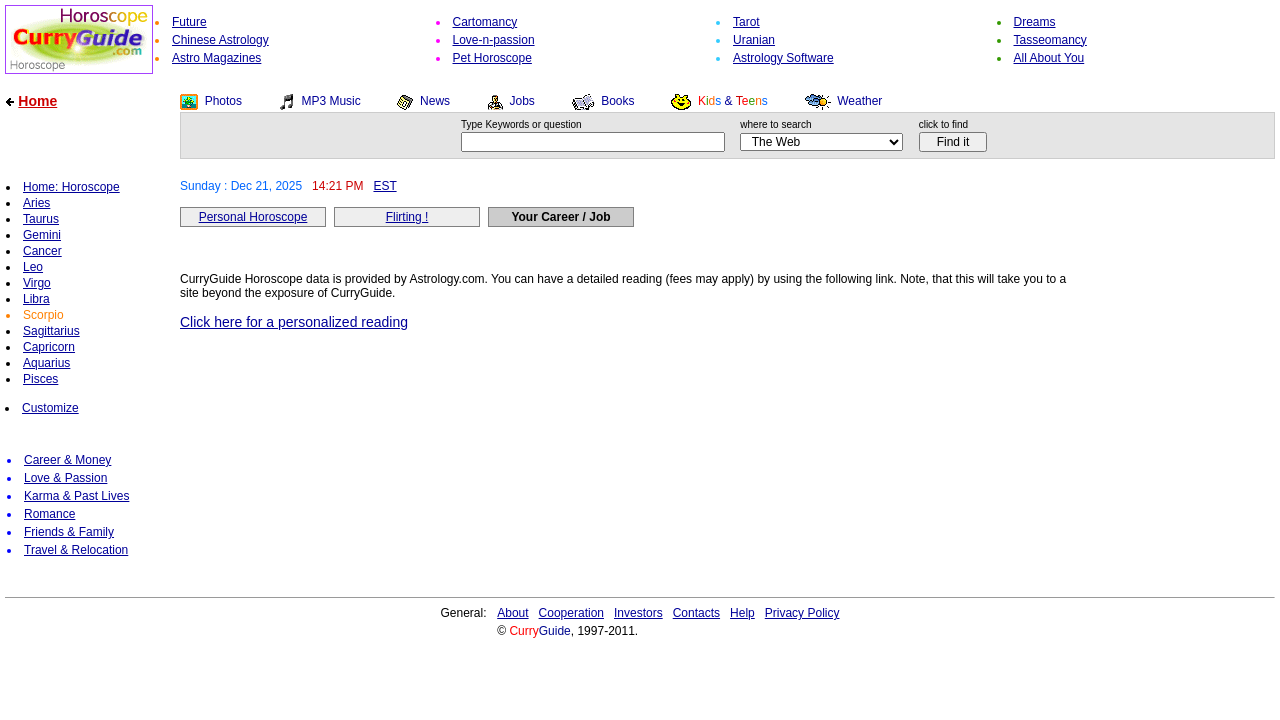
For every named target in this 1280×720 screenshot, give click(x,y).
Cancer (42, 251)
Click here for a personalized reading (294, 322)
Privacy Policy (802, 613)
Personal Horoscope (253, 217)
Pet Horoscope (492, 58)
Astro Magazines (216, 58)
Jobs (521, 101)
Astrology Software (783, 58)
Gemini (42, 235)
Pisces (40, 379)
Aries (36, 203)
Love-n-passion (494, 40)
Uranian (754, 40)
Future (189, 22)
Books (617, 101)
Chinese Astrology (220, 40)
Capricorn (49, 347)
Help (742, 613)
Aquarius (46, 363)
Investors (638, 613)
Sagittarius (51, 331)
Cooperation (571, 613)
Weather (859, 101)
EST (384, 186)
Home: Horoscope (71, 187)
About (512, 613)
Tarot (746, 22)
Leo (33, 267)
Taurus (41, 219)
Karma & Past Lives (76, 496)
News (435, 101)
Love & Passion (65, 478)
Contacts (696, 613)
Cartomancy (485, 22)
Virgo (37, 283)
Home (37, 101)
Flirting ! (407, 217)
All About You (1049, 58)
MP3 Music (330, 101)
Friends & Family (69, 532)
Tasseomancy (1050, 40)
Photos (223, 101)
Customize (50, 408)
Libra (36, 299)
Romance (49, 514)
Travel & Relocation (76, 550)
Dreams (1035, 22)
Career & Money (67, 460)
